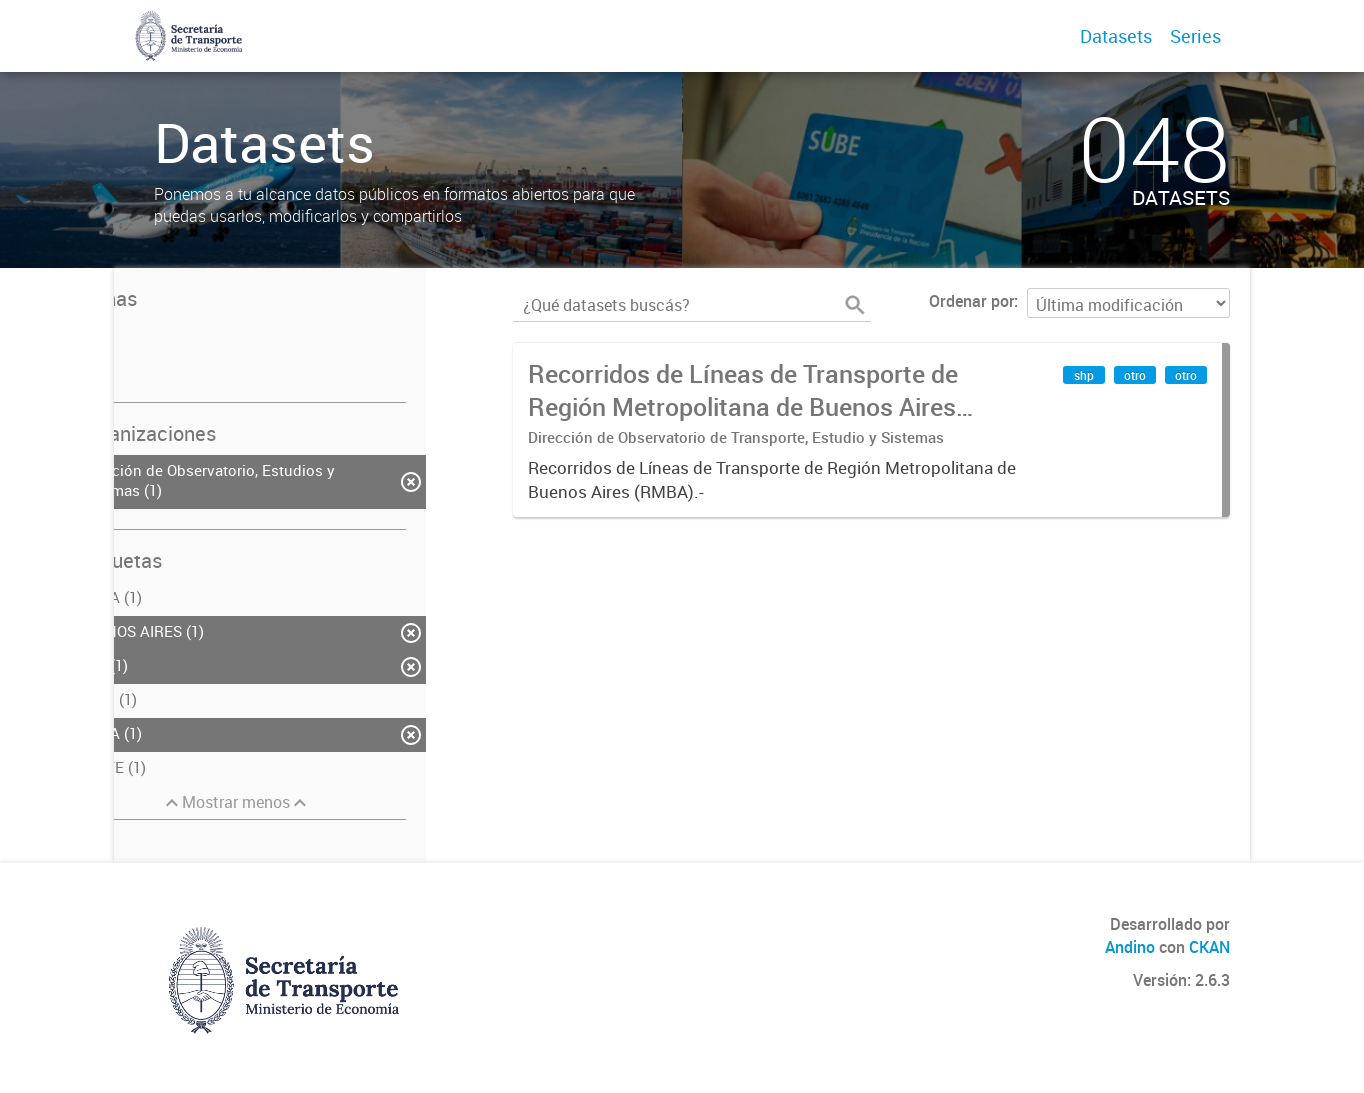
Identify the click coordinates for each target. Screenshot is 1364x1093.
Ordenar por (971, 301)
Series (1195, 36)
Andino (1130, 947)
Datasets (1116, 36)
